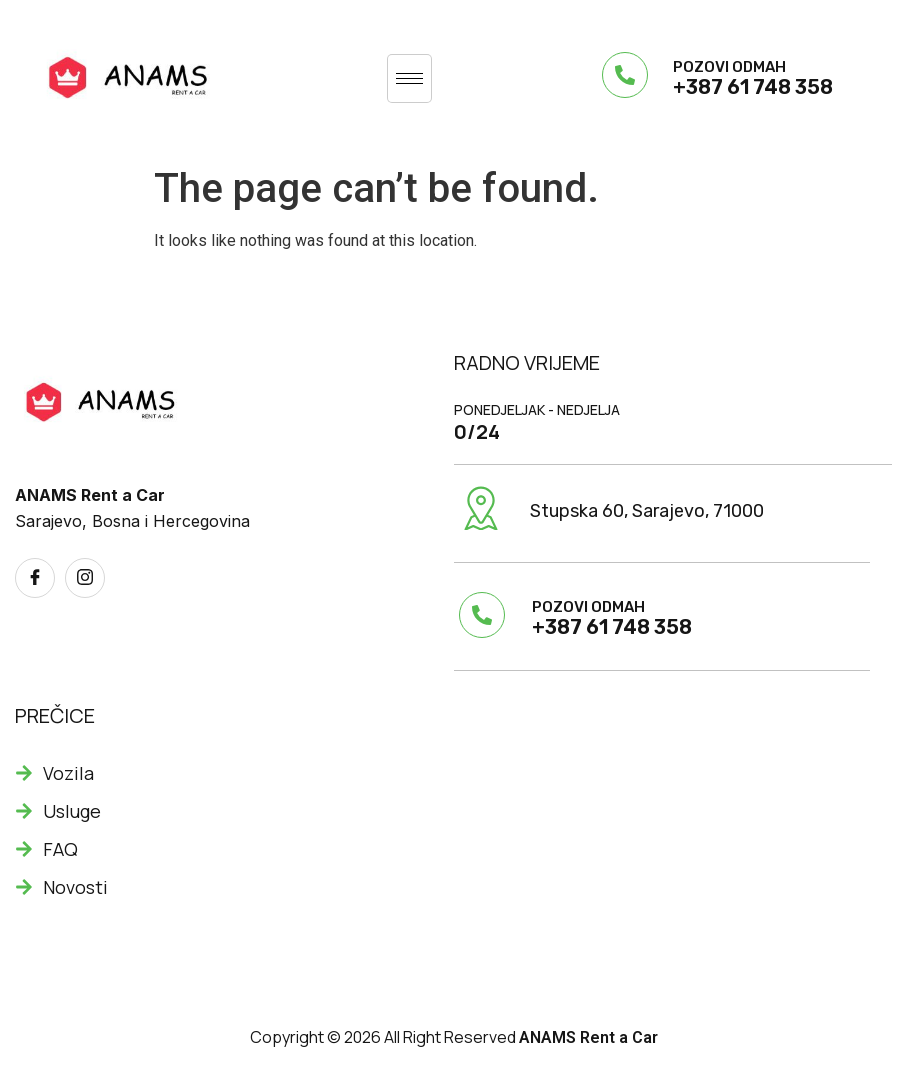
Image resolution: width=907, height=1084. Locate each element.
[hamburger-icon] (409, 78)
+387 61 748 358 (753, 87)
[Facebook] (35, 578)
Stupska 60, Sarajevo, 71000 (647, 511)
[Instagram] (85, 578)
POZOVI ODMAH (729, 67)
